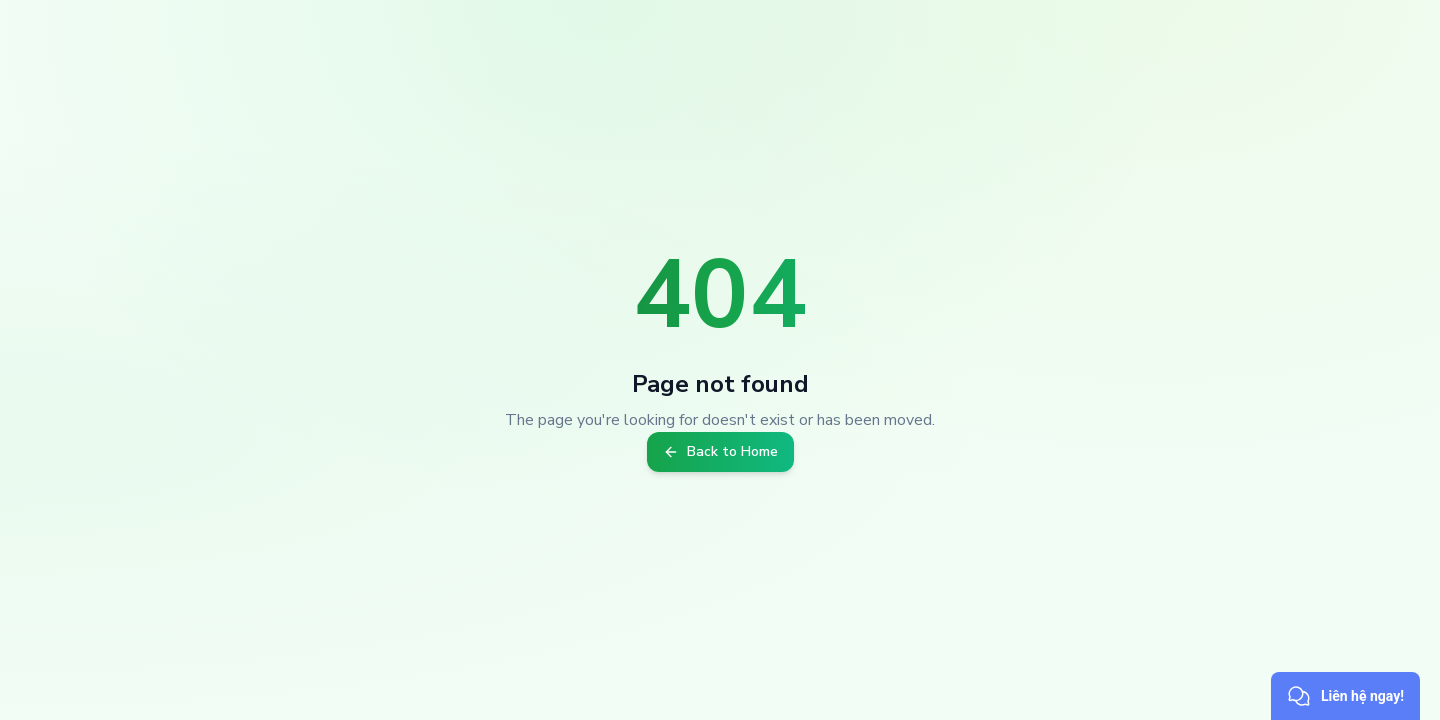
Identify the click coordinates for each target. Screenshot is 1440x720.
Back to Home (720, 451)
